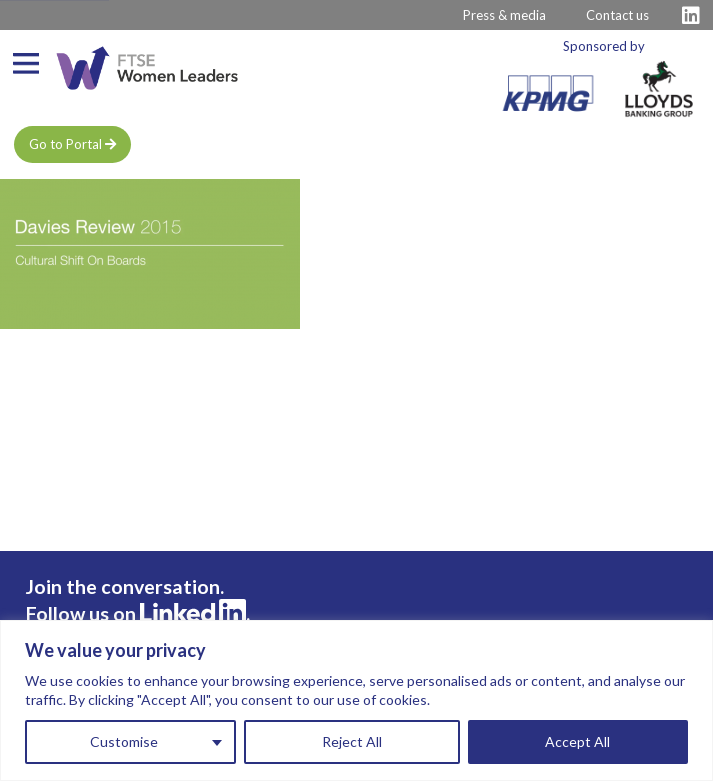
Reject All (352, 741)
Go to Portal (72, 144)
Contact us (617, 15)
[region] (356, 700)
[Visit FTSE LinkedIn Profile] (691, 15)
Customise (124, 741)
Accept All (577, 741)
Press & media (504, 15)
